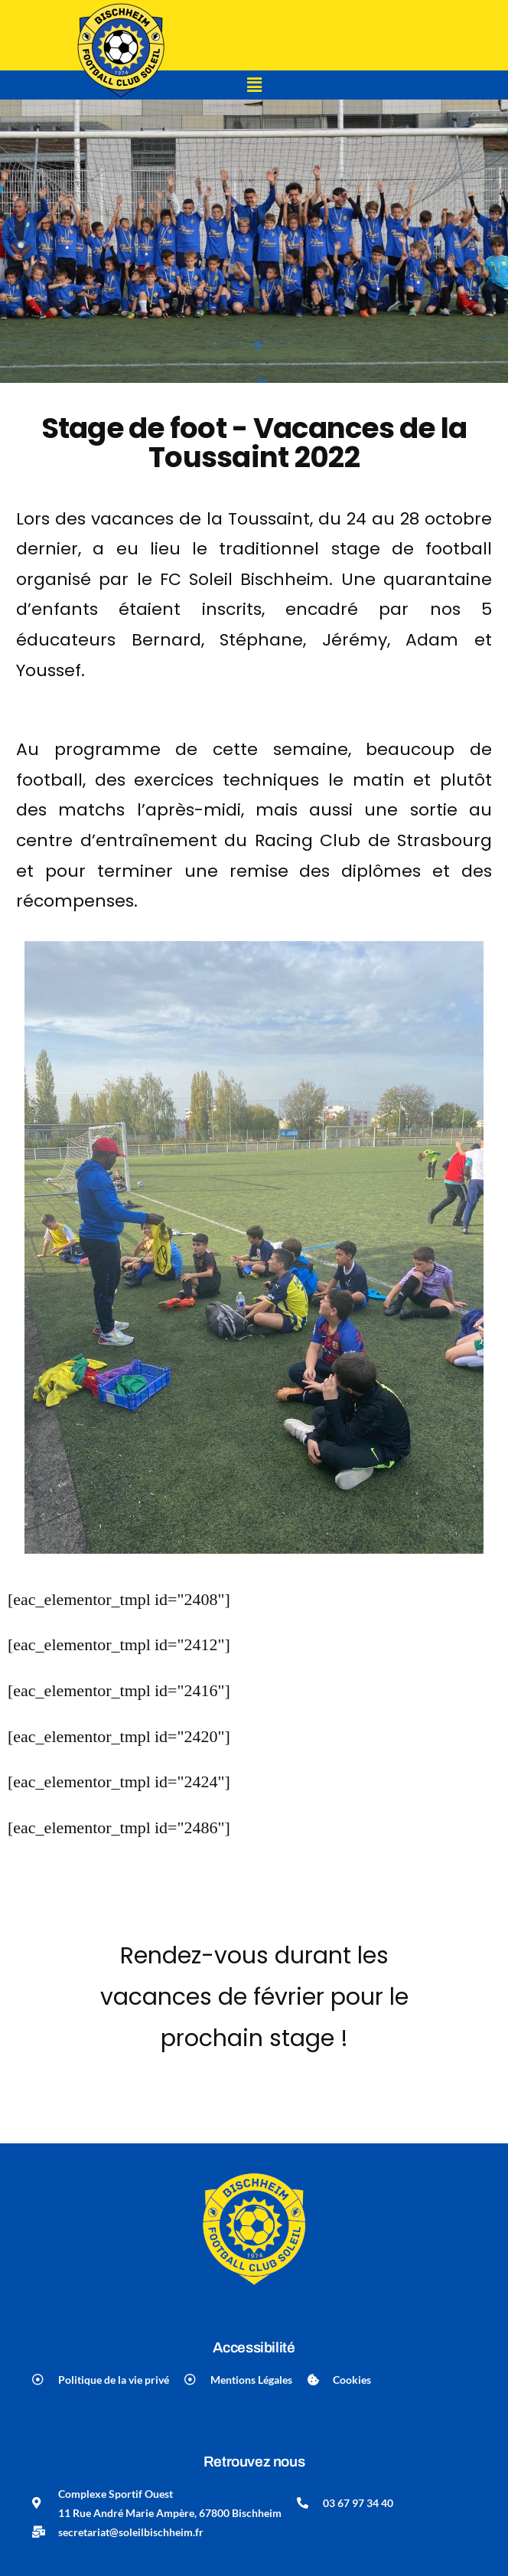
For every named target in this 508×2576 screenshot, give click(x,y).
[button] (254, 85)
